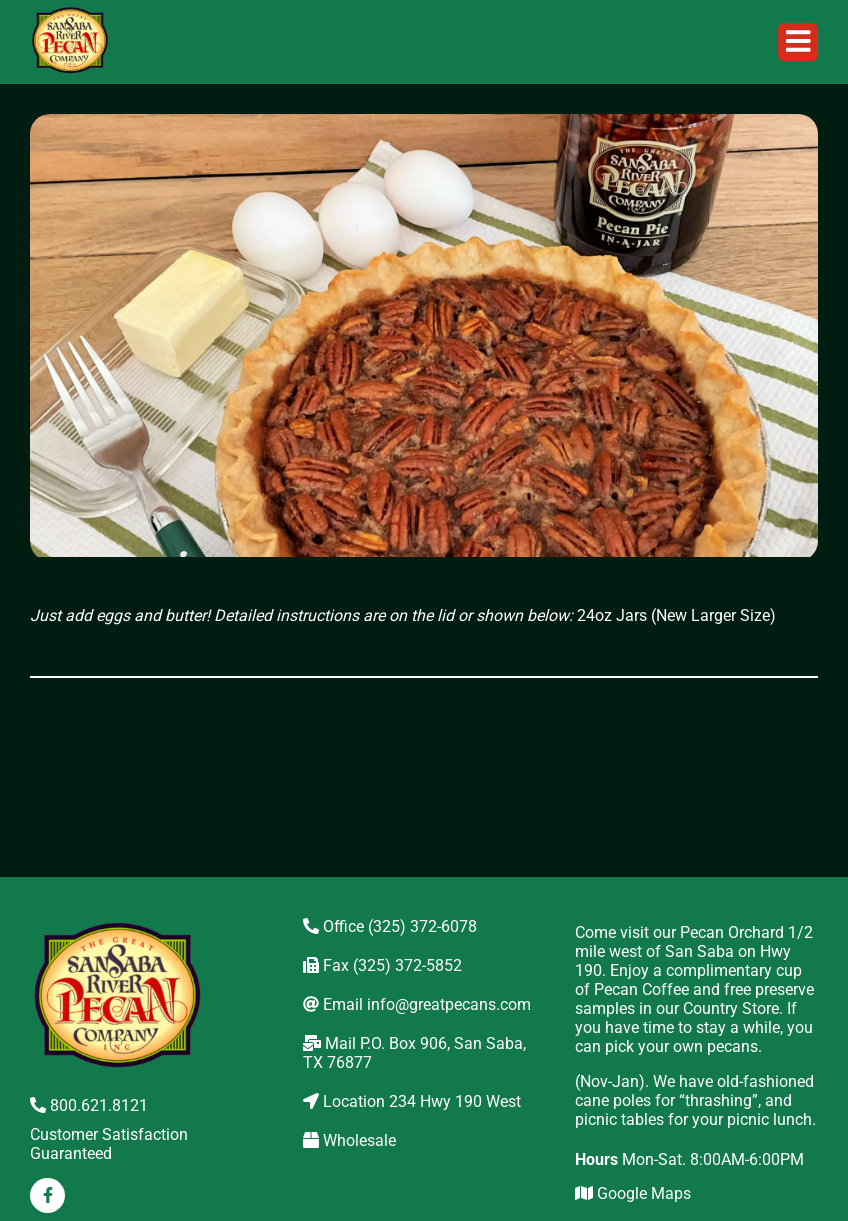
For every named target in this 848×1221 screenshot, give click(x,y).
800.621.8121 (89, 1105)
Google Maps (633, 1193)
